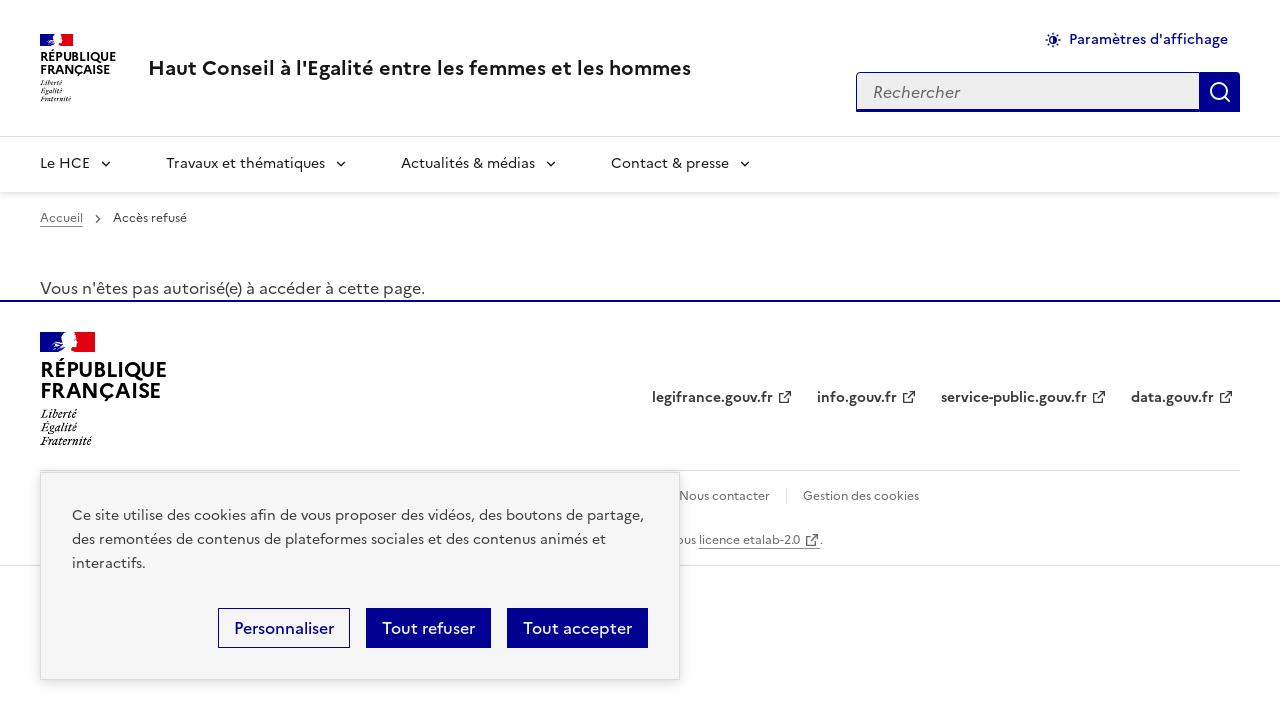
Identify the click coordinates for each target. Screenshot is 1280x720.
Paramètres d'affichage (1148, 39)
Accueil (61, 218)
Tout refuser (428, 628)
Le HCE (65, 163)
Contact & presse (670, 163)
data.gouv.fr (1172, 397)
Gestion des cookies (861, 496)
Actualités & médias (468, 163)
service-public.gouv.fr (1014, 397)
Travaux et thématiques (245, 163)
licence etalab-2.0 (749, 540)
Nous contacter (724, 496)
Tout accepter (577, 628)
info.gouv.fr (857, 397)
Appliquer (1220, 92)
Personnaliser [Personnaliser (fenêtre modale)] (284, 628)
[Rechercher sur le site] (1028, 92)
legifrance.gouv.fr (712, 397)
